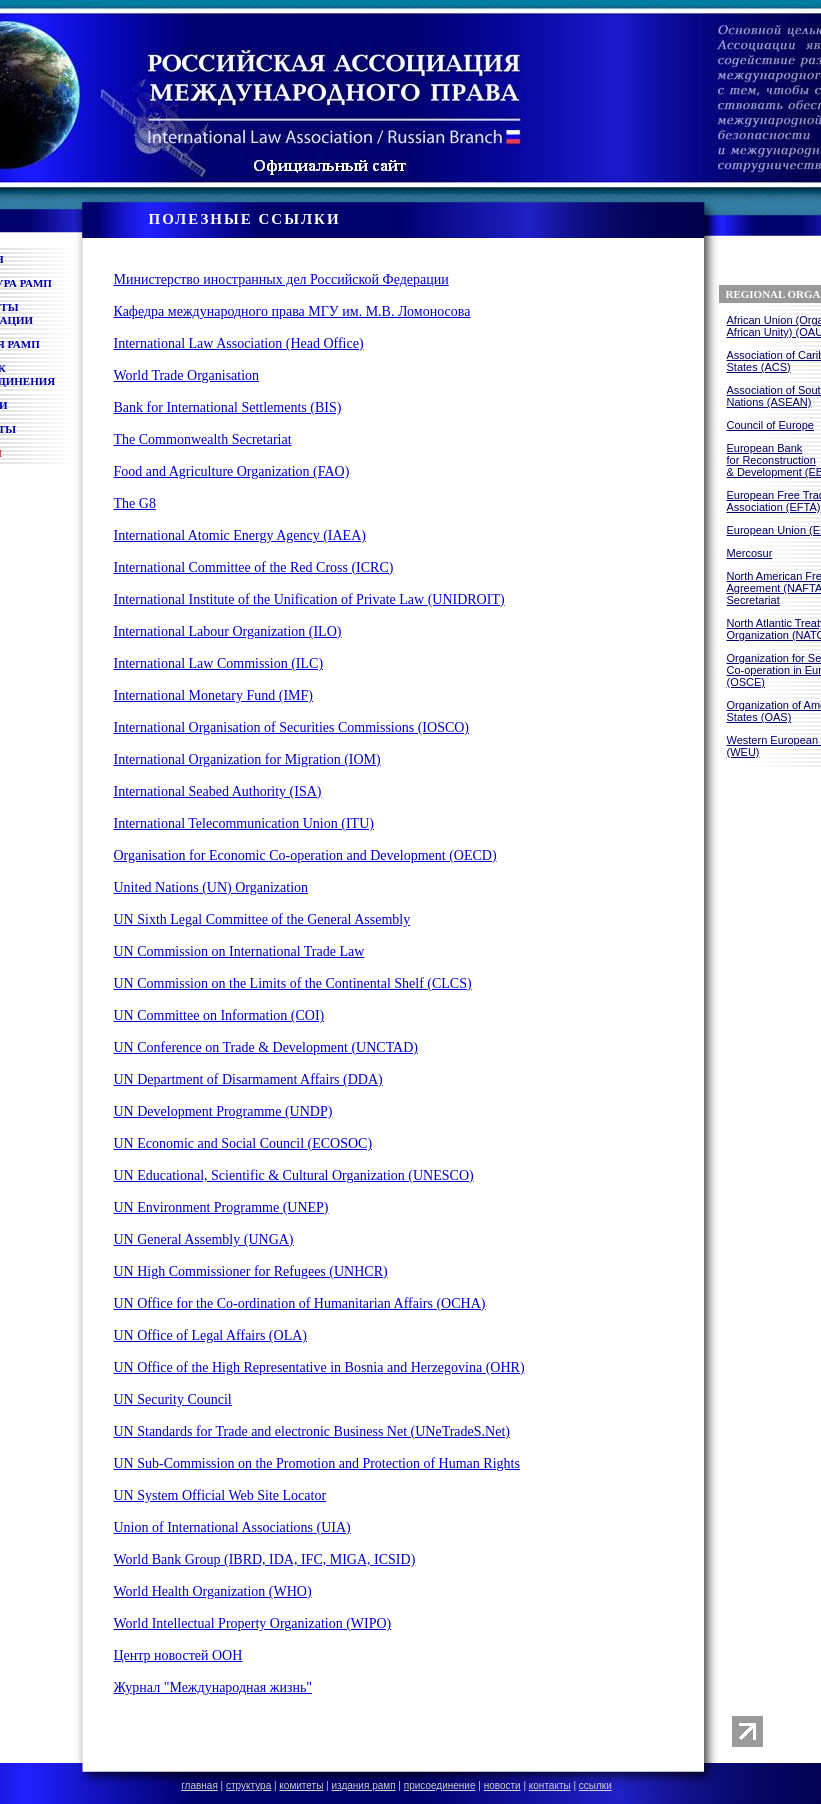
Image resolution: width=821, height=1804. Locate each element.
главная (199, 1785)
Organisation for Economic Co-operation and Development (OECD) (305, 855)
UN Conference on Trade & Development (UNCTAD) (266, 1047)
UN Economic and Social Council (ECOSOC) (243, 1143)
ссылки (595, 1785)
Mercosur (750, 553)
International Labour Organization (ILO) (228, 631)
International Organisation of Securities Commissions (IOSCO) (292, 727)
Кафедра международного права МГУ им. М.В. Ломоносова (292, 311)
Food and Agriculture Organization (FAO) (232, 471)
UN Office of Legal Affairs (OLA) (210, 1335)
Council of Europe (770, 425)
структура (248, 1785)
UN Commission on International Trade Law (239, 951)
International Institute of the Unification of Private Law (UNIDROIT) (309, 599)
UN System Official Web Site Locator (220, 1495)
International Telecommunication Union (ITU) (244, 823)
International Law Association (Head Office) (239, 343)
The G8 (135, 503)
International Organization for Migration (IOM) (247, 759)
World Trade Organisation (187, 375)
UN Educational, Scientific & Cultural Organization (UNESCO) (294, 1175)
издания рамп (364, 1785)
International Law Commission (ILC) (219, 663)
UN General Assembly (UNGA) (204, 1239)
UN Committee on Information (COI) (219, 1015)
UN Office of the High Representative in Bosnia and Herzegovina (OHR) (319, 1367)
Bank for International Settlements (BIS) (228, 407)
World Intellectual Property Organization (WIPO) (253, 1623)
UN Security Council (173, 1399)
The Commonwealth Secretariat (203, 439)
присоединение (440, 1785)
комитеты (301, 1785)
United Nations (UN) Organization (211, 887)
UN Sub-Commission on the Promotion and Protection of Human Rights (317, 1463)
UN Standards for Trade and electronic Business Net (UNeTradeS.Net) (312, 1431)
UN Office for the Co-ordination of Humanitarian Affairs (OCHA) (300, 1303)
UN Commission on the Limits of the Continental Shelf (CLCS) (293, 983)
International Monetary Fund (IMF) (213, 695)
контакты (550, 1785)
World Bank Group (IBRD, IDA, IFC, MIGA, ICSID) (265, 1559)
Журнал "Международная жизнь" (213, 1687)
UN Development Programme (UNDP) (223, 1111)
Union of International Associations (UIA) (232, 1527)
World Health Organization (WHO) (213, 1591)
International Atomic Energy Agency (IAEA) (240, 535)
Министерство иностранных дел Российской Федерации (281, 279)
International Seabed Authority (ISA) (218, 791)
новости (502, 1785)
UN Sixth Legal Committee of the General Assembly (262, 919)
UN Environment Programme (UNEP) (221, 1207)
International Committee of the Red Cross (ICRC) (254, 567)
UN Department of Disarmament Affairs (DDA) (248, 1079)
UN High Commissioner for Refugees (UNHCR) (251, 1271)
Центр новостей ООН (178, 1655)
